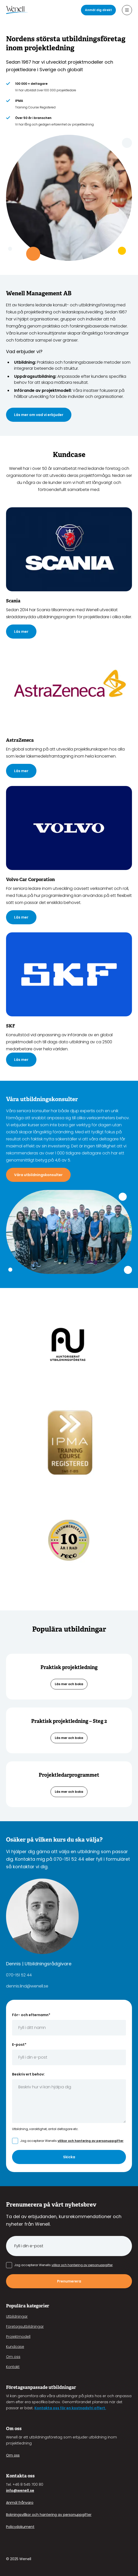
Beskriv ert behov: (28, 2074)
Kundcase (15, 2346)
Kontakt (13, 2366)
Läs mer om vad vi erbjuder (38, 414)
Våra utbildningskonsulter (38, 1174)
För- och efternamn (31, 2014)
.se (31, 2490)
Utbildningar (17, 2316)
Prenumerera (69, 2281)
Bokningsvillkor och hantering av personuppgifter (48, 2514)
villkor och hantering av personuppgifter (90, 2141)
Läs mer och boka (69, 1684)
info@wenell (17, 2490)
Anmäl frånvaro (19, 2502)
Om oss (13, 2356)
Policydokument (20, 2526)
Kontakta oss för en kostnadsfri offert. (70, 2408)
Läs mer (21, 631)
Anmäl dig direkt (98, 10)
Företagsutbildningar (25, 2326)
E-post (19, 2044)
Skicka (69, 2156)
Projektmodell (18, 2336)
